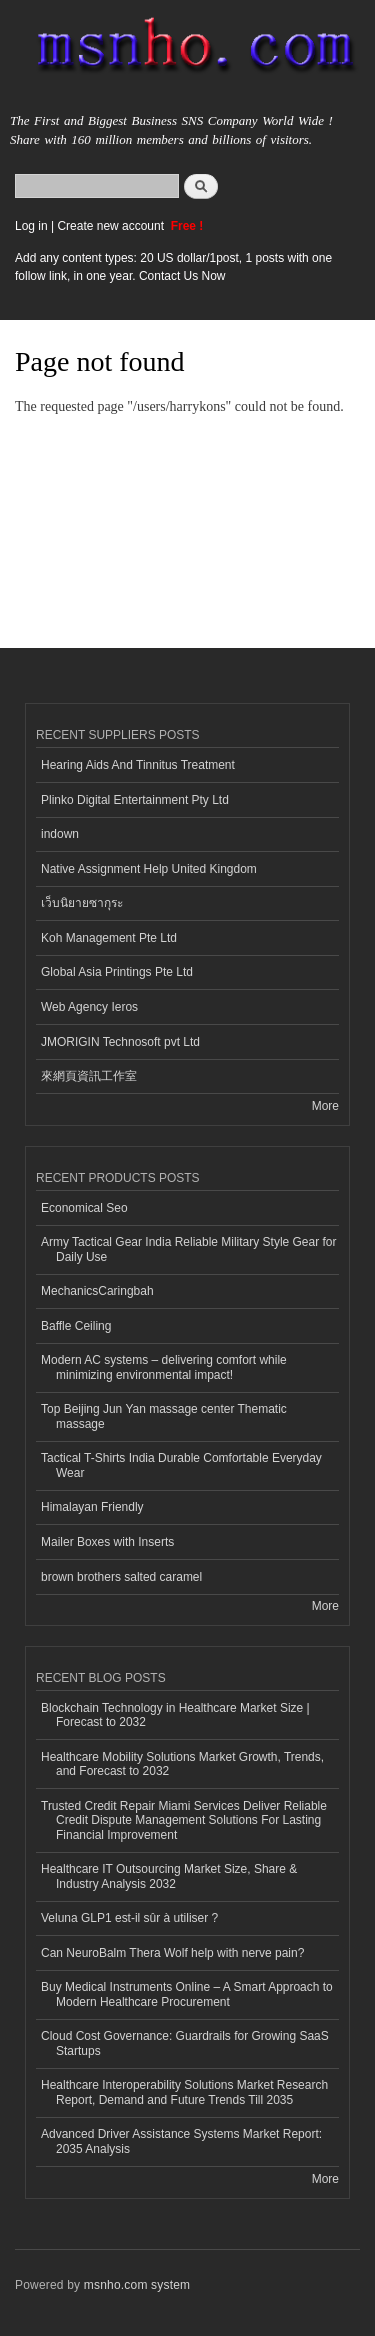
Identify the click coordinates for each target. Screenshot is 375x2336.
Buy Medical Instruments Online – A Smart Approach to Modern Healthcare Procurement (187, 1994)
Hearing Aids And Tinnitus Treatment (138, 765)
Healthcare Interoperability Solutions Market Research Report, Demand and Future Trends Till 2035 (184, 2092)
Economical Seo (84, 1208)
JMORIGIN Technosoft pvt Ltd (120, 1042)
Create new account (112, 226)
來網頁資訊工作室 (89, 1076)
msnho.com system (137, 2285)
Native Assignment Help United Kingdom (149, 869)
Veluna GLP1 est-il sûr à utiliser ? (129, 1918)
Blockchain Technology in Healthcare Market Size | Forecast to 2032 (175, 1715)
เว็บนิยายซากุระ (82, 903)
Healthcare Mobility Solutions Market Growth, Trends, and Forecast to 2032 (182, 1764)
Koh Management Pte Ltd (109, 938)
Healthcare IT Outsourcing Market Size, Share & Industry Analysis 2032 (169, 1876)
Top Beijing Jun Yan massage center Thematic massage (164, 1416)
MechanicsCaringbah (97, 1291)
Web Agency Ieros (89, 1007)
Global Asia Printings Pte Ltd (117, 972)
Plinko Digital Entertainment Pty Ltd (135, 800)
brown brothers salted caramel (121, 1577)
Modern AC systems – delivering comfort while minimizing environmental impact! (164, 1367)
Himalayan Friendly (92, 1507)
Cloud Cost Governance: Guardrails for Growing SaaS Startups (185, 2043)
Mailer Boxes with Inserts (107, 1542)
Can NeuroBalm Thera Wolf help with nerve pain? (172, 1953)
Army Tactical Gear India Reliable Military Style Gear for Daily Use (189, 1249)
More (325, 1106)
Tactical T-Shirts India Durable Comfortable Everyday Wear (181, 1465)
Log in (31, 226)
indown (60, 834)
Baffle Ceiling (76, 1326)
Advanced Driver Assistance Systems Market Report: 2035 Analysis (181, 2141)
